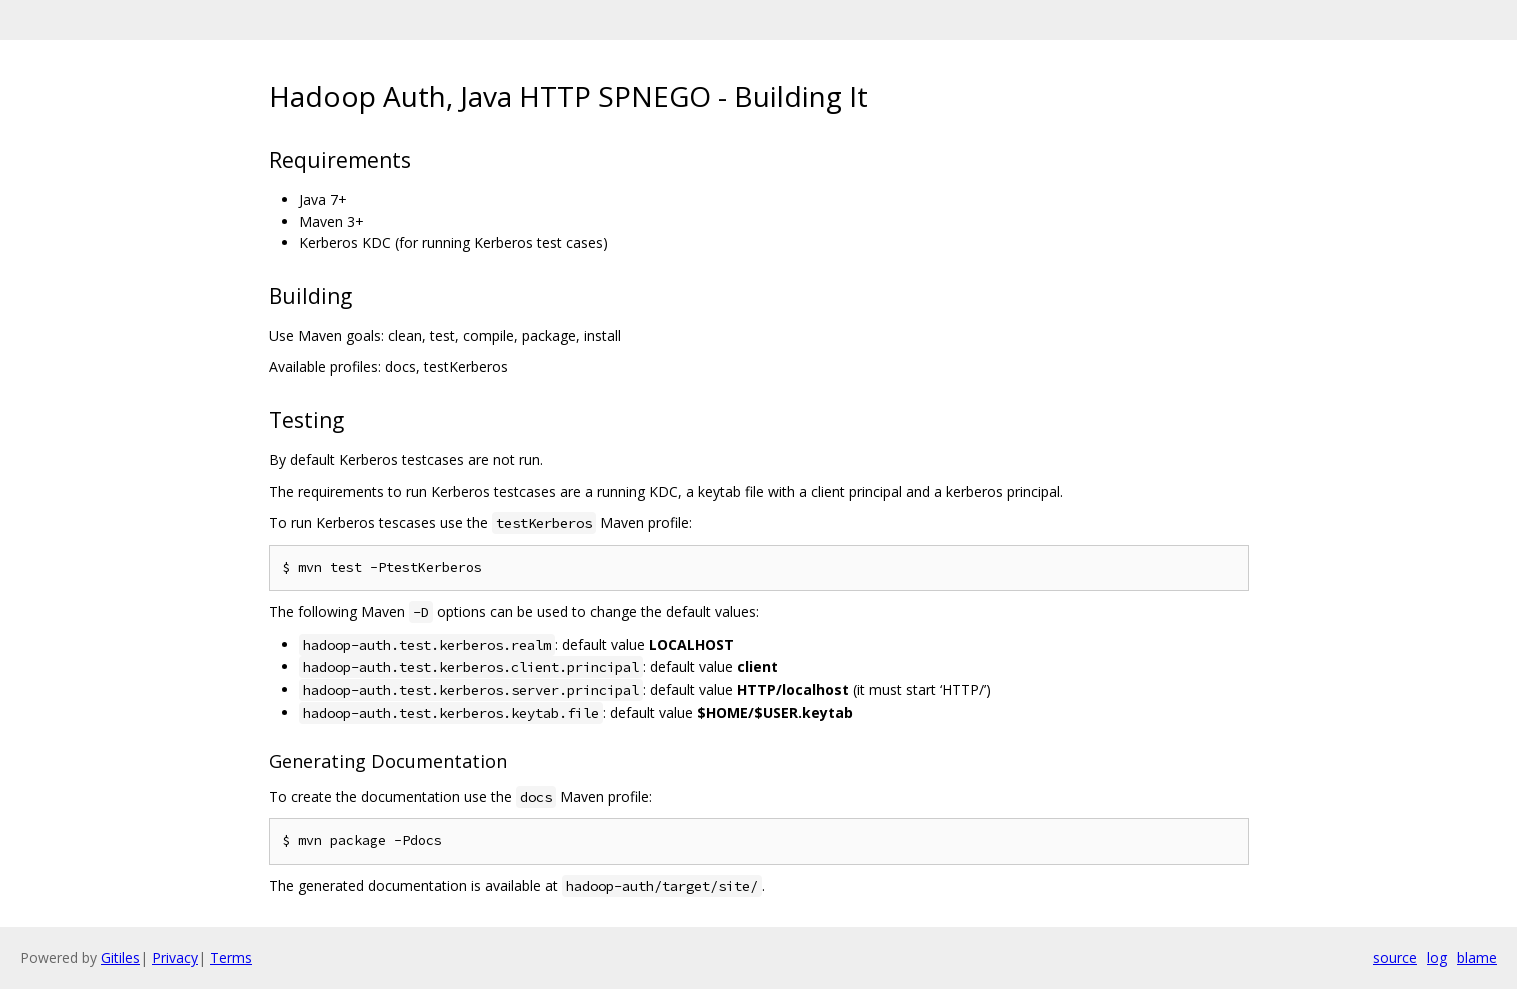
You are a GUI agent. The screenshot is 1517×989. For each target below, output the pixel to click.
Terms (231, 957)
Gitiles (120, 957)
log (1437, 957)
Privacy (175, 957)
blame (1477, 957)
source (1395, 957)
